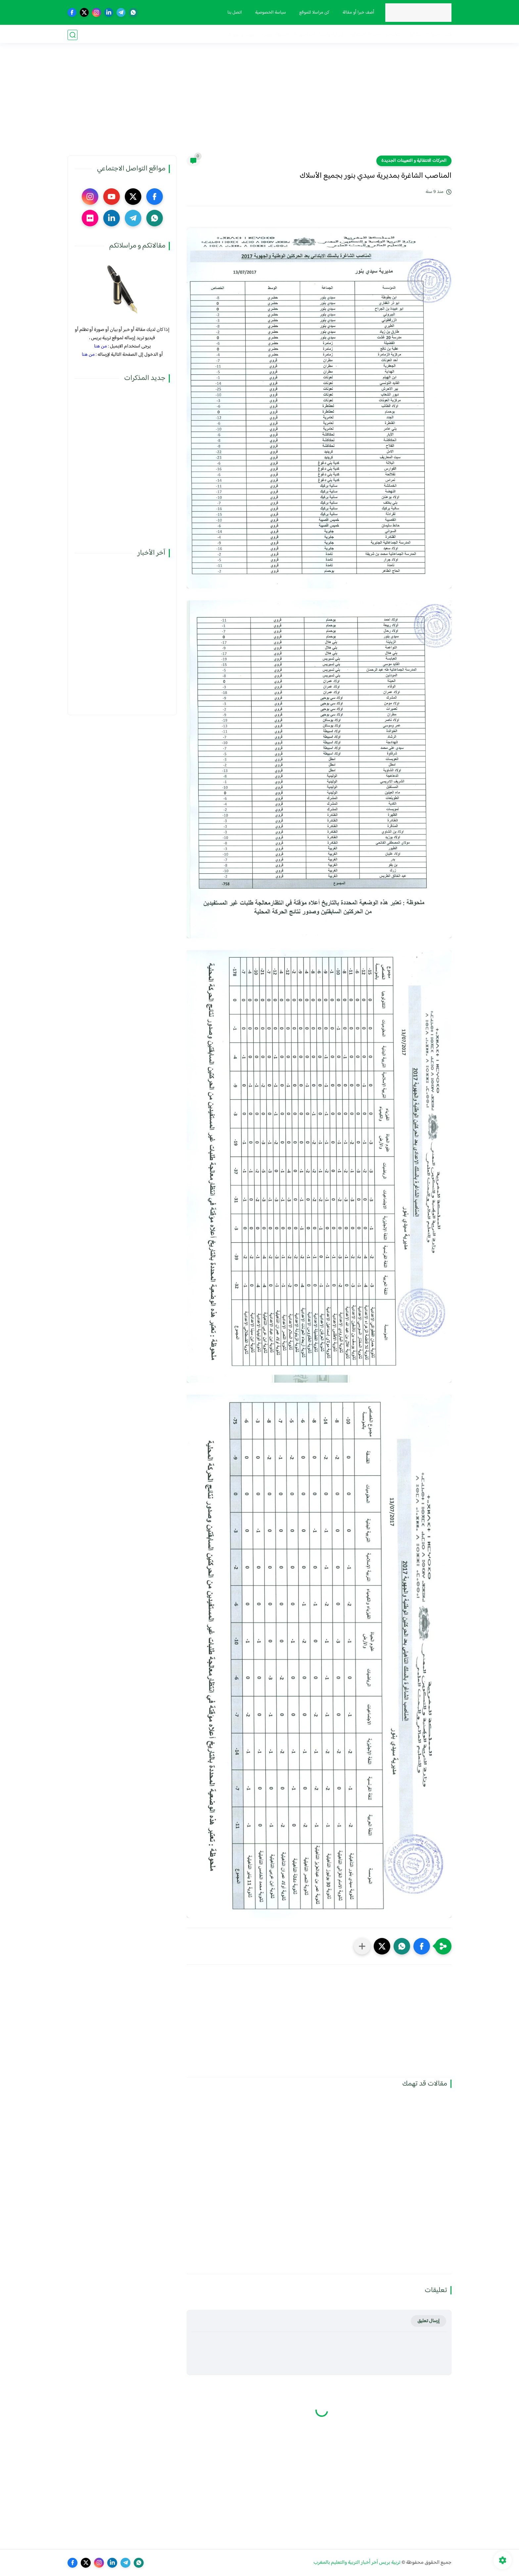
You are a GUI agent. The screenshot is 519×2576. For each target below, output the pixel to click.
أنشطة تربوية (275, 35)
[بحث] (72, 35)
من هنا (100, 346)
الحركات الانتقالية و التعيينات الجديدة (414, 161)
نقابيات (393, 35)
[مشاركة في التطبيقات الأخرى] (362, 1946)
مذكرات (413, 35)
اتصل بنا (234, 13)
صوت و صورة (242, 35)
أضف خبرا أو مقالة (358, 13)
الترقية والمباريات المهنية (319, 35)
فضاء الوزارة (438, 35)
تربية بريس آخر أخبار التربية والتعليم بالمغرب (357, 2562)
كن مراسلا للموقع (314, 13)
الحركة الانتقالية (365, 35)
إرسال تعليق (428, 2321)
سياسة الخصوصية (270, 13)
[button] (421, 1946)
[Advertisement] (259, 104)
